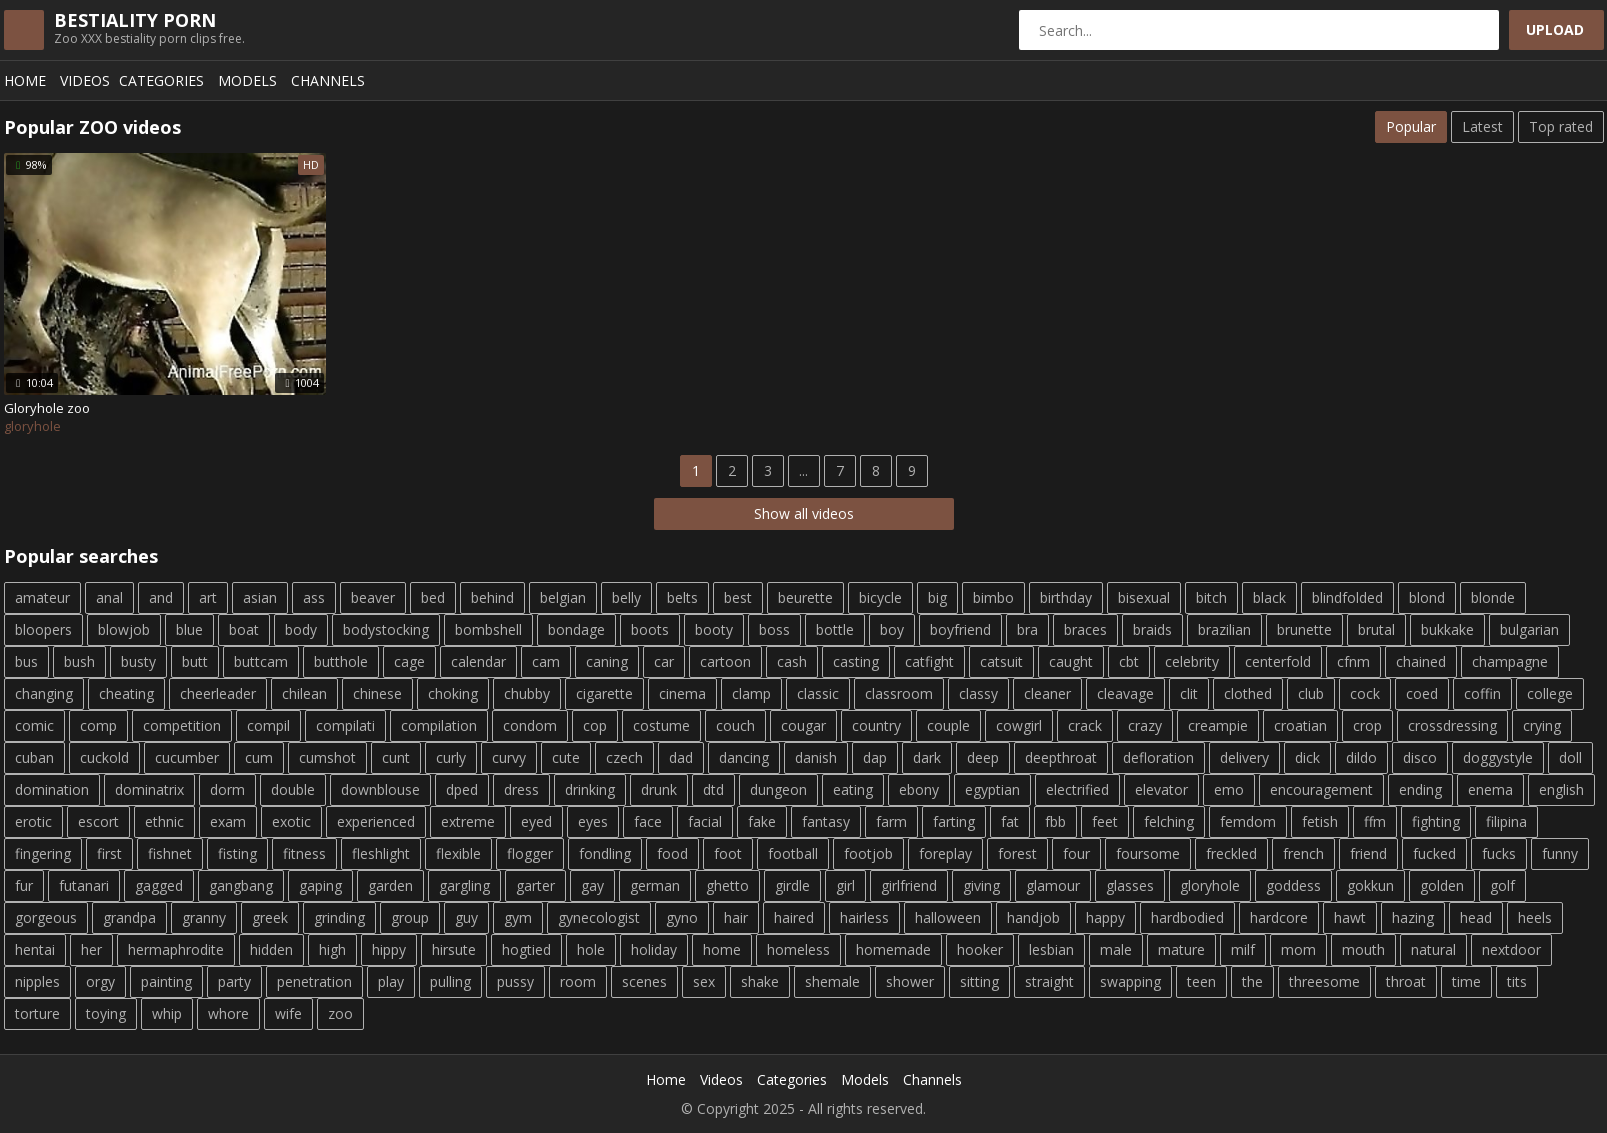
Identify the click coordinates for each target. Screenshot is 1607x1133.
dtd (713, 789)
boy (892, 629)
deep (983, 757)
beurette (805, 597)
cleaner (1047, 693)
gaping (320, 885)
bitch (1211, 597)
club (1311, 693)
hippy (389, 949)
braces (1085, 629)
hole (591, 949)
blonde (1493, 597)
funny (1560, 853)
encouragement (1321, 789)
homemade (893, 949)
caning (607, 661)
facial (705, 821)
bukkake (1447, 629)
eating (853, 789)
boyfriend (960, 629)
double (293, 789)
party (234, 981)
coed (1422, 693)
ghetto (727, 885)
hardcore (1279, 917)
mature (1181, 949)
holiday (654, 949)
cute (566, 757)
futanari (84, 885)
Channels (328, 80)
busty (138, 661)
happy (1105, 917)
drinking (590, 789)
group (410, 917)
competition (182, 725)
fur (24, 885)
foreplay (945, 853)
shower (910, 981)
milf (1243, 949)
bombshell (488, 629)
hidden (271, 949)
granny (204, 917)
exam (228, 821)
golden (1442, 885)
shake (760, 981)
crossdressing (1452, 725)
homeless (798, 949)
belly (626, 597)
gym (518, 917)
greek (270, 917)
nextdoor (1511, 949)
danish (816, 757)
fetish (1320, 821)
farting (954, 821)
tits (1517, 981)
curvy (509, 757)
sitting (979, 981)
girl (845, 885)
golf (1502, 885)
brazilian (1224, 629)
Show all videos (804, 513)
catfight (929, 661)
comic (34, 725)
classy (978, 693)
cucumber (187, 757)
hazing (1413, 917)
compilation (439, 725)
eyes (593, 821)
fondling (605, 853)
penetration (314, 981)
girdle (792, 885)
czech (624, 757)
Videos (85, 80)
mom (1298, 949)
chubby (527, 693)
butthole (341, 661)
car (664, 661)
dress (521, 789)
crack (1085, 725)
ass (314, 597)
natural (1433, 949)
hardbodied (1187, 917)
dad (681, 757)
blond (1427, 597)
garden (390, 885)
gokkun (1370, 885)
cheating (126, 693)
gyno (682, 917)
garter (535, 885)
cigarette (604, 693)
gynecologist (599, 917)
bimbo (993, 597)
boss (774, 629)
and (161, 597)
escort (98, 821)
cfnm (1353, 661)
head (1476, 917)
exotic (291, 821)
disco (1420, 757)
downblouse (380, 789)
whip (167, 1013)
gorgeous (46, 917)
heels (1535, 917)
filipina (1506, 821)
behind (492, 597)
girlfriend (909, 885)
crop (1367, 725)
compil (268, 725)
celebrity (1192, 661)
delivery (1244, 757)
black (1269, 597)
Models (247, 80)
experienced (376, 821)
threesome (1324, 981)
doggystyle (1498, 757)
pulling (450, 981)
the (1252, 981)
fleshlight (381, 853)
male (1116, 949)
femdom (1248, 821)
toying (106, 1013)
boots (650, 629)
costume (661, 725)
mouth (1363, 949)
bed (433, 597)
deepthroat (1061, 757)
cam (546, 661)
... (803, 470)
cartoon (725, 661)
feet (1105, 821)
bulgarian (1529, 629)
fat (1010, 821)
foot (728, 853)
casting (856, 661)
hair (736, 917)
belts (682, 597)
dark (927, 757)
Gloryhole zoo (47, 408)
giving (981, 885)
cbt (1129, 661)
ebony (919, 789)
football (793, 853)
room (578, 981)
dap (875, 757)
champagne (1510, 661)
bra (1027, 629)
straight (1049, 981)
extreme (468, 821)
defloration (1158, 757)
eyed (536, 821)
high (332, 949)
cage (409, 661)
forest (1017, 853)
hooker (980, 949)
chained (1421, 661)
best (738, 597)
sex (704, 981)
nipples (37, 981)
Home (25, 80)
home (722, 949)
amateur (42, 597)
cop (595, 725)
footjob (868, 853)
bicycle (880, 597)
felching (1169, 821)
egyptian (992, 789)
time (1466, 981)
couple (948, 725)
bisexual (1144, 597)
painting (166, 981)
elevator (1161, 789)
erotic (33, 821)
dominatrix (149, 789)
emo (1229, 789)
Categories (161, 80)
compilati (345, 725)
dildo (1361, 757)
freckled (1231, 853)
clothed (1248, 693)
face (648, 821)
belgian (563, 597)
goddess (1293, 885)
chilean (304, 693)
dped (462, 789)
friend (1368, 853)
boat (244, 629)
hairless (864, 917)
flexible (458, 853)
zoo (340, 1013)
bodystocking (386, 629)
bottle (835, 629)
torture (37, 1013)
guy (466, 917)
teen (1201, 981)
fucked (1434, 853)
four (1076, 853)
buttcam (261, 661)
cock (1365, 693)
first (109, 853)
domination (52, 789)
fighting (1436, 821)
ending (1420, 789)
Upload (1555, 29)
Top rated (1561, 126)
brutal (1376, 629)
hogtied (526, 949)
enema (1490, 789)
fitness (304, 853)
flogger (530, 853)
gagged (159, 885)
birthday (1066, 597)
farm (891, 821)
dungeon (778, 789)
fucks (1499, 853)
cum (259, 757)
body (301, 629)
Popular (1411, 126)
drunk (659, 789)
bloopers (43, 629)
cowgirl (1019, 725)
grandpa (129, 917)
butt (195, 661)
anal (109, 597)
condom (530, 725)
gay (592, 885)
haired (794, 917)
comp (98, 725)
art (208, 597)
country (876, 725)
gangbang (241, 885)
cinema (682, 693)
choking (453, 693)
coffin (1482, 693)
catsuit (1001, 661)
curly (451, 757)
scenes (644, 981)
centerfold (1278, 661)
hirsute (454, 949)
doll (1570, 757)
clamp (751, 693)
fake (762, 821)
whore (228, 1013)
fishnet (170, 853)
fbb (1055, 821)
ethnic (164, 821)
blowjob (124, 629)
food (672, 853)
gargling (464, 885)
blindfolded (1347, 597)
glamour (1053, 885)
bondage (576, 629)
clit (1189, 693)
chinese (377, 693)
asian (260, 597)
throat (1406, 981)
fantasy (826, 821)
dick (1307, 757)
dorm (227, 789)
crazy (1145, 725)
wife (288, 1013)
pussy (515, 981)
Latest (1482, 126)
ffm (1375, 821)
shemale (832, 981)
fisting (237, 853)
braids (1152, 629)
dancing (744, 757)
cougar (803, 725)
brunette (1304, 629)
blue (189, 629)
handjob (1033, 917)
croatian (1300, 725)
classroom (899, 693)
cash (792, 661)
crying (1542, 725)
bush (79, 661)
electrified (1077, 789)
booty (714, 629)
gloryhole (1210, 885)
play (391, 981)
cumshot (327, 757)
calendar (478, 661)
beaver (373, 597)
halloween (948, 917)
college (1550, 693)
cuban (34, 757)
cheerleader (218, 693)
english (1561, 789)
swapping (1130, 981)
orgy (100, 981)
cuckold (104, 757)
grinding (339, 917)
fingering (43, 853)
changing (44, 693)
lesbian (1051, 949)
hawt (1350, 917)
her (91, 949)
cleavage (1125, 693)
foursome (1148, 853)
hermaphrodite (176, 949)
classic (818, 693)
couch (735, 725)
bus (26, 661)
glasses (1130, 885)
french (1303, 853)
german (655, 885)
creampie (1218, 725)
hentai (35, 949)
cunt (396, 757)
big (937, 597)
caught (1071, 661)
